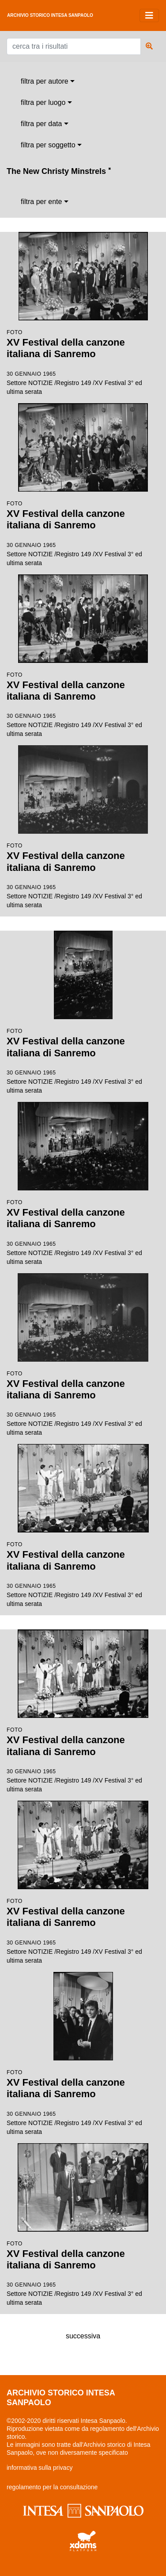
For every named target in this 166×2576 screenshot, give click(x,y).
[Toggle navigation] (149, 15)
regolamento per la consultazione (52, 2487)
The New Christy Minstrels (59, 171)
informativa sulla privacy (39, 2467)
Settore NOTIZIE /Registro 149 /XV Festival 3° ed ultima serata (83, 313)
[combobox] (48, 81)
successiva (83, 2336)
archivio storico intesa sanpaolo (50, 15)
